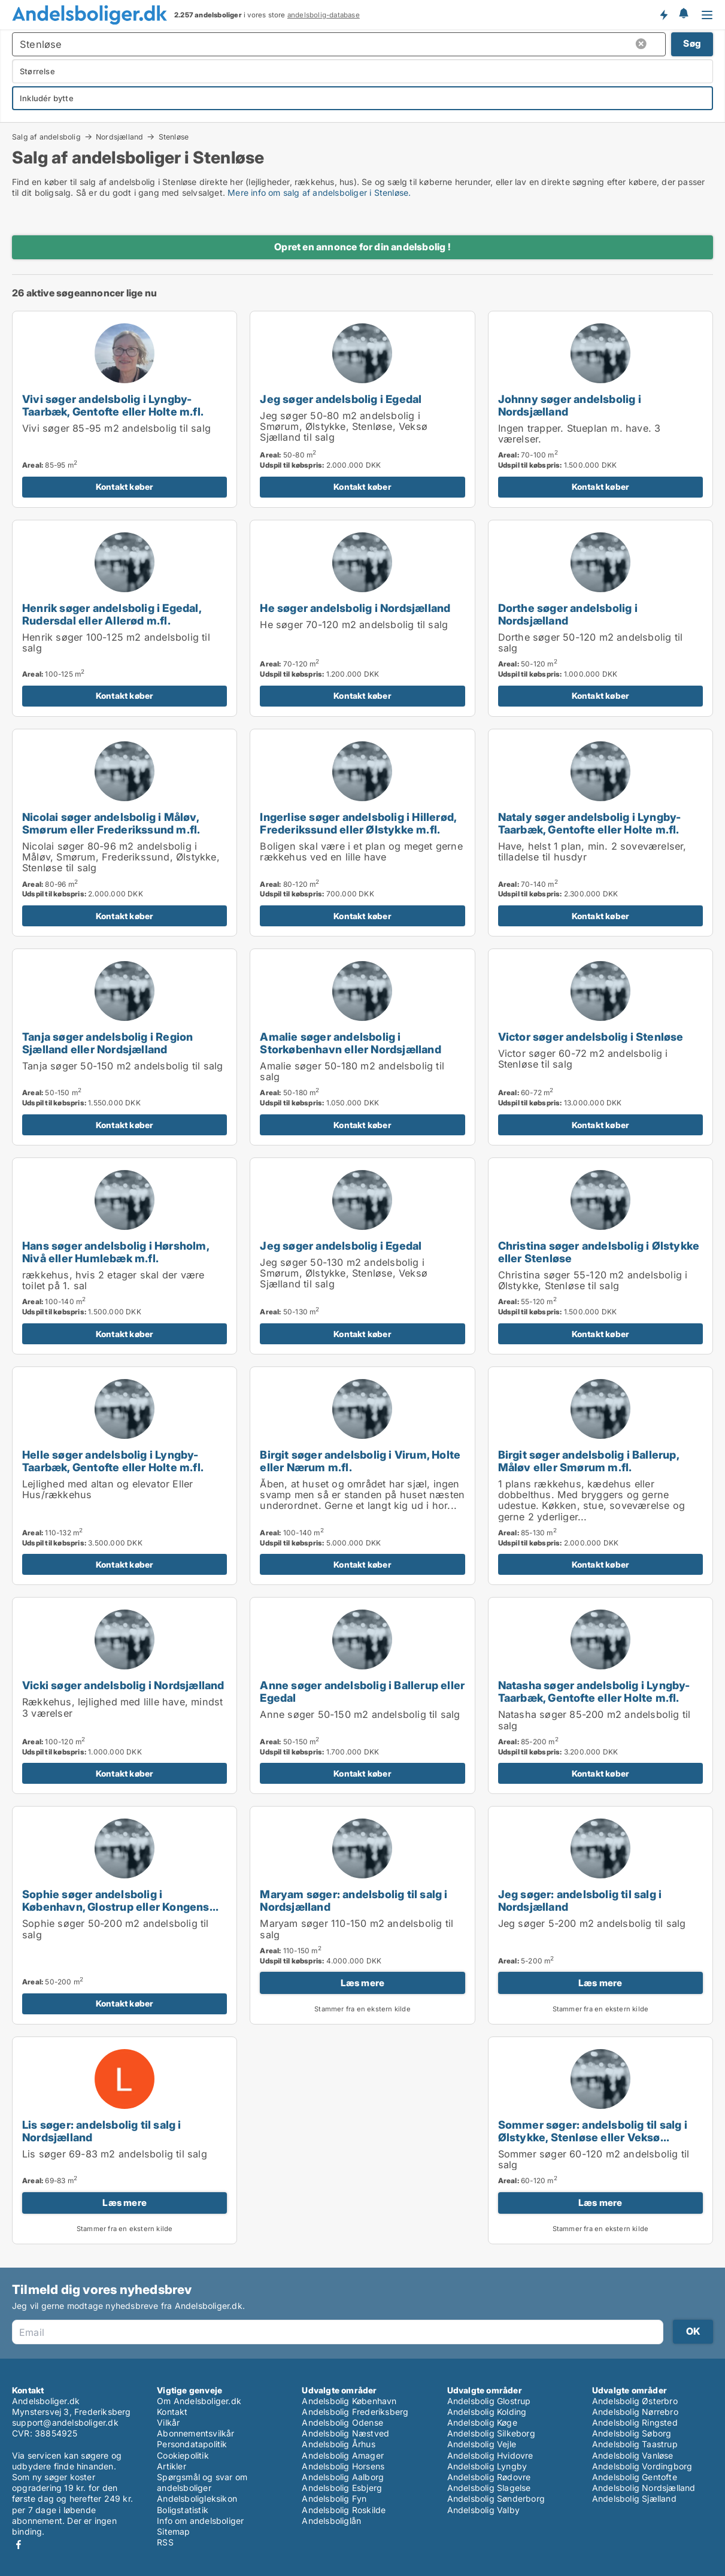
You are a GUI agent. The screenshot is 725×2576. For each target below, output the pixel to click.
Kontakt (172, 2412)
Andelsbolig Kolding (487, 2412)
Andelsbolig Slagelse (489, 2488)
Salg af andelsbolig (46, 136)
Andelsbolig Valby (483, 2510)
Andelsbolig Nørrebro (635, 2412)
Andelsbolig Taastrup (635, 2444)
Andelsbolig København (349, 2401)
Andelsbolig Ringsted (635, 2422)
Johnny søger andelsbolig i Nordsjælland (569, 405)
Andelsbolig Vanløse (633, 2455)
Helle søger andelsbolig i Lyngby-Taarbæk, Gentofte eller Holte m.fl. (113, 1461)
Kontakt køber (125, 486)
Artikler (171, 2466)
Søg (692, 43)
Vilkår (168, 2422)
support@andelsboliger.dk (65, 2422)
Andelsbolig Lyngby (487, 2466)
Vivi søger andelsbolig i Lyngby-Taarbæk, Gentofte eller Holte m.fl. (113, 405)
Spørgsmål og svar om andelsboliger (202, 2482)
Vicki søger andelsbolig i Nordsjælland (123, 1685)
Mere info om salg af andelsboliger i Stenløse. (319, 192)
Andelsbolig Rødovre (489, 2477)
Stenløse (174, 137)
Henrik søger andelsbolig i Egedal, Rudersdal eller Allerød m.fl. (111, 614)
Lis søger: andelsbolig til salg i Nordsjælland (101, 2131)
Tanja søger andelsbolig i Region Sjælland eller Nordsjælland (107, 1043)
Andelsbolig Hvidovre (490, 2455)
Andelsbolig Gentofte (634, 2477)
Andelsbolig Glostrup (489, 2401)
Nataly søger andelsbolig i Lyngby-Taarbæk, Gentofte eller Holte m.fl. (589, 823)
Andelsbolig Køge (482, 2422)
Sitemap (173, 2531)
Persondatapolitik (192, 2444)
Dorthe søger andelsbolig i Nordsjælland (568, 614)
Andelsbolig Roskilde (344, 2510)
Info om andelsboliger (200, 2521)
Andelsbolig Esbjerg (342, 2488)
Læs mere (363, 1983)
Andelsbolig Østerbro (635, 2401)
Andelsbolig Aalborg (343, 2477)
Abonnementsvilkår (195, 2433)
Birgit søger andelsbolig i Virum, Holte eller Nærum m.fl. (360, 1461)
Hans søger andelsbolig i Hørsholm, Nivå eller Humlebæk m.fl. (115, 1252)
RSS (165, 2542)
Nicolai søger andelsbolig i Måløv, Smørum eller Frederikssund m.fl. (111, 823)
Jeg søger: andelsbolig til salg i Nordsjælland (580, 1900)
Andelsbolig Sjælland (634, 2498)
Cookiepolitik (183, 2455)
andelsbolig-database (323, 15)
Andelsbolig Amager (343, 2455)
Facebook (18, 2544)
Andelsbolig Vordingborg (642, 2466)
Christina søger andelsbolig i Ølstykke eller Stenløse (599, 1252)
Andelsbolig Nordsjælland (644, 2488)
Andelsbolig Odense (342, 2422)
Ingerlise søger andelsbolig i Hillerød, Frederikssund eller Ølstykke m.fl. (358, 823)
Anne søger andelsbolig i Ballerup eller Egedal (362, 1691)
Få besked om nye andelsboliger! (663, 14)
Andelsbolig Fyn (334, 2498)
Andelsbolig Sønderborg (496, 2498)
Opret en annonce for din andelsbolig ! (362, 247)
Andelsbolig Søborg (632, 2433)
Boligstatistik (182, 2510)
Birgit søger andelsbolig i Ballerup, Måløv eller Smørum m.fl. (588, 1461)
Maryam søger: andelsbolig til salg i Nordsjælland (353, 1900)
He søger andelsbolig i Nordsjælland (355, 607)
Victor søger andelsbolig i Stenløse (591, 1036)
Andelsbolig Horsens (343, 2466)
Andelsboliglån (331, 2521)
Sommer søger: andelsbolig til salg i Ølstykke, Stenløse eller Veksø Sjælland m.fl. (592, 2137)
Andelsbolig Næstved (345, 2433)
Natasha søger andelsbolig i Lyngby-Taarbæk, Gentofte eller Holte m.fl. (594, 1691)
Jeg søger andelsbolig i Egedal (340, 398)
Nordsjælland (119, 136)
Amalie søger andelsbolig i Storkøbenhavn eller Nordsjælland (350, 1043)
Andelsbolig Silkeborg (491, 2433)
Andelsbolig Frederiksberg (355, 2412)
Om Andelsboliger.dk (199, 2401)
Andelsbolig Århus (338, 2444)
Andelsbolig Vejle (481, 2444)
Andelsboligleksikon (197, 2498)
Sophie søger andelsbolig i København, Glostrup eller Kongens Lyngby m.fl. (116, 1906)
